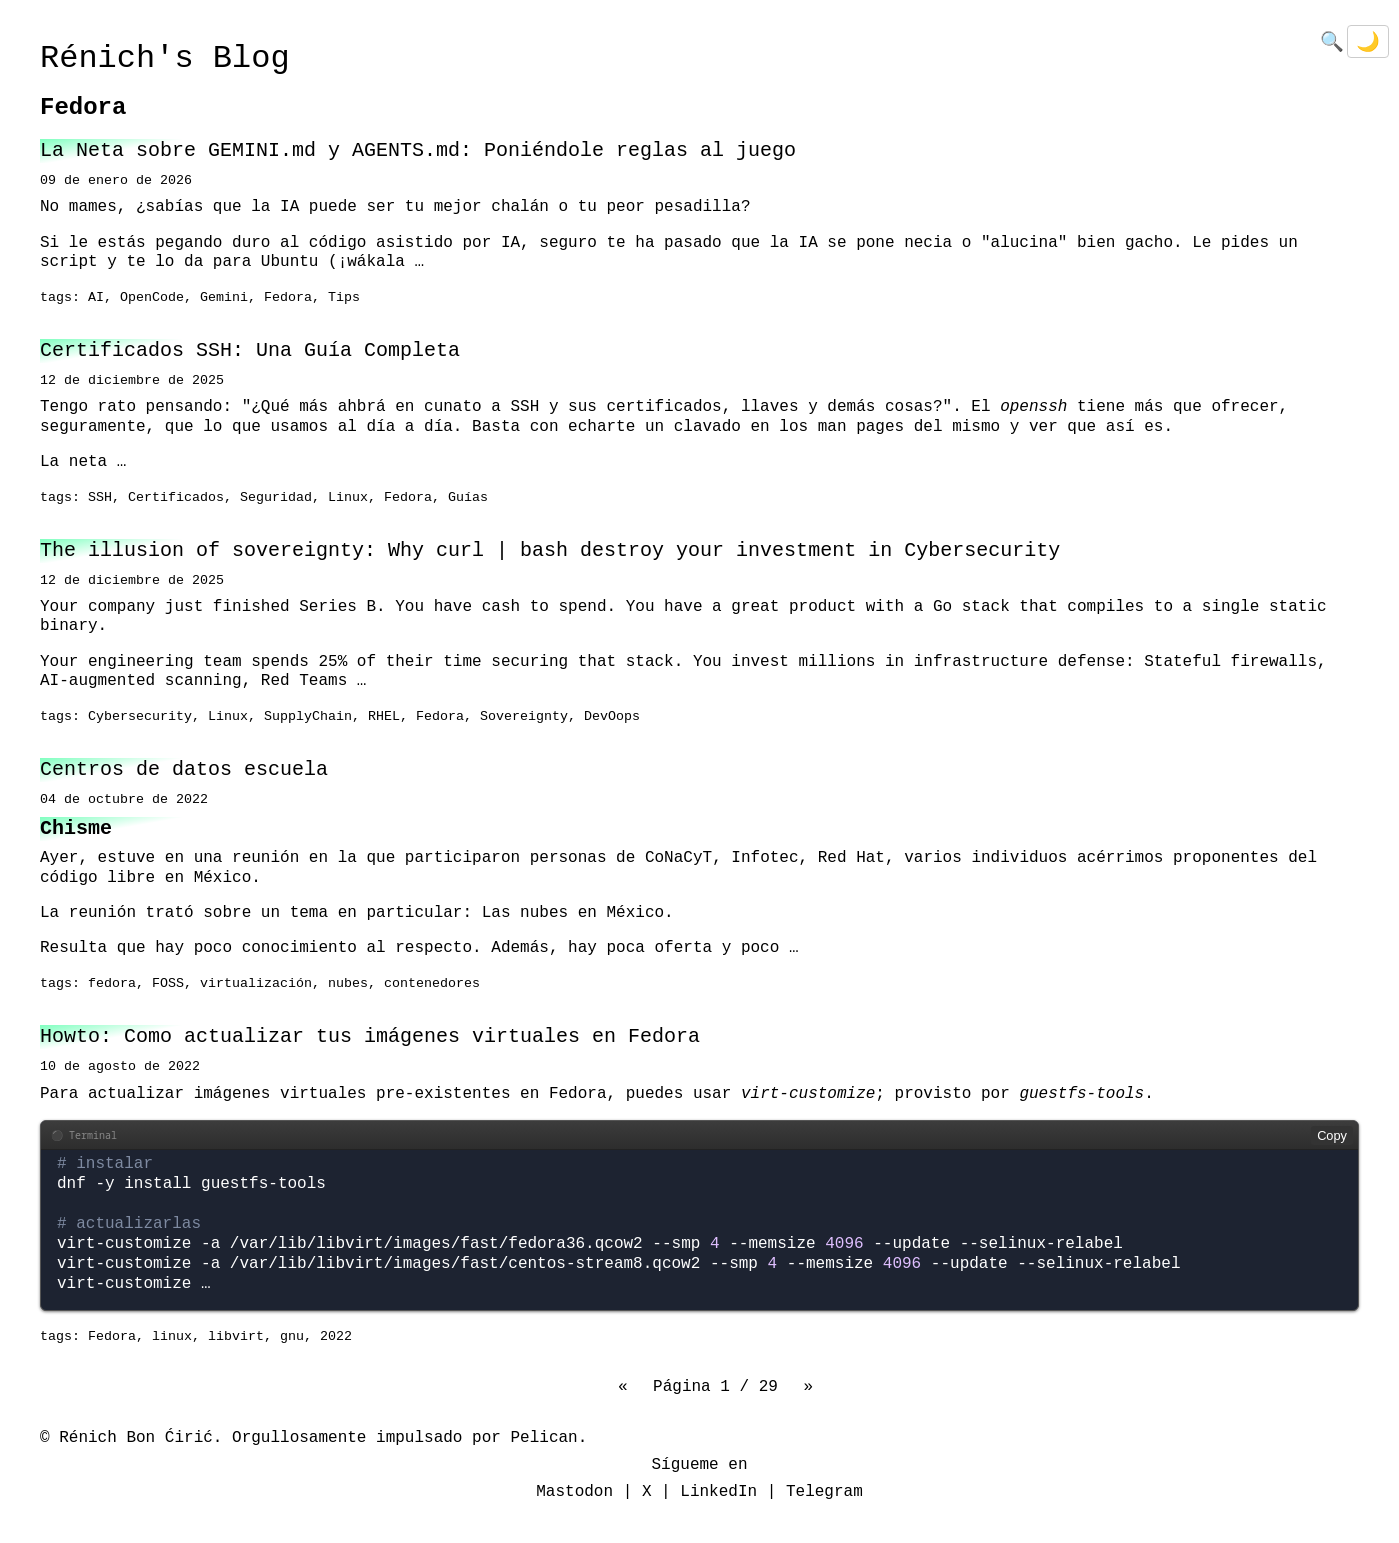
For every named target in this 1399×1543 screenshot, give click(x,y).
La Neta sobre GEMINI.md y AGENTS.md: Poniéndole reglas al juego (418, 150)
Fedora (288, 298)
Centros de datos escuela (184, 769)
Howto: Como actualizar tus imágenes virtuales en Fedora (370, 1036)
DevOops (612, 717)
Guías (468, 498)
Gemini (224, 298)
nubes (348, 984)
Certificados (176, 498)
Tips (344, 298)
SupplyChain (308, 717)
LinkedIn (718, 1492)
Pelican (543, 1438)
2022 (336, 1337)
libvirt (236, 1337)
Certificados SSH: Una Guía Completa (250, 350)
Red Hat (851, 858)
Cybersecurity (140, 717)
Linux (348, 498)
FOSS (168, 984)
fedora (112, 984)
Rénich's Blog (165, 58)
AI (96, 298)
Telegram (824, 1492)
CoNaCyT (678, 858)
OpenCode (152, 298)
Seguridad (276, 498)
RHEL (384, 717)
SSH (100, 498)
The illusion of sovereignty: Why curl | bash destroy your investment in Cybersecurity (550, 550)
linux (172, 1337)
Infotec (764, 858)
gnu (292, 1337)
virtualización (256, 984)
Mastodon (574, 1492)
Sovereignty (524, 717)
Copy (1332, 1135)
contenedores (432, 984)
